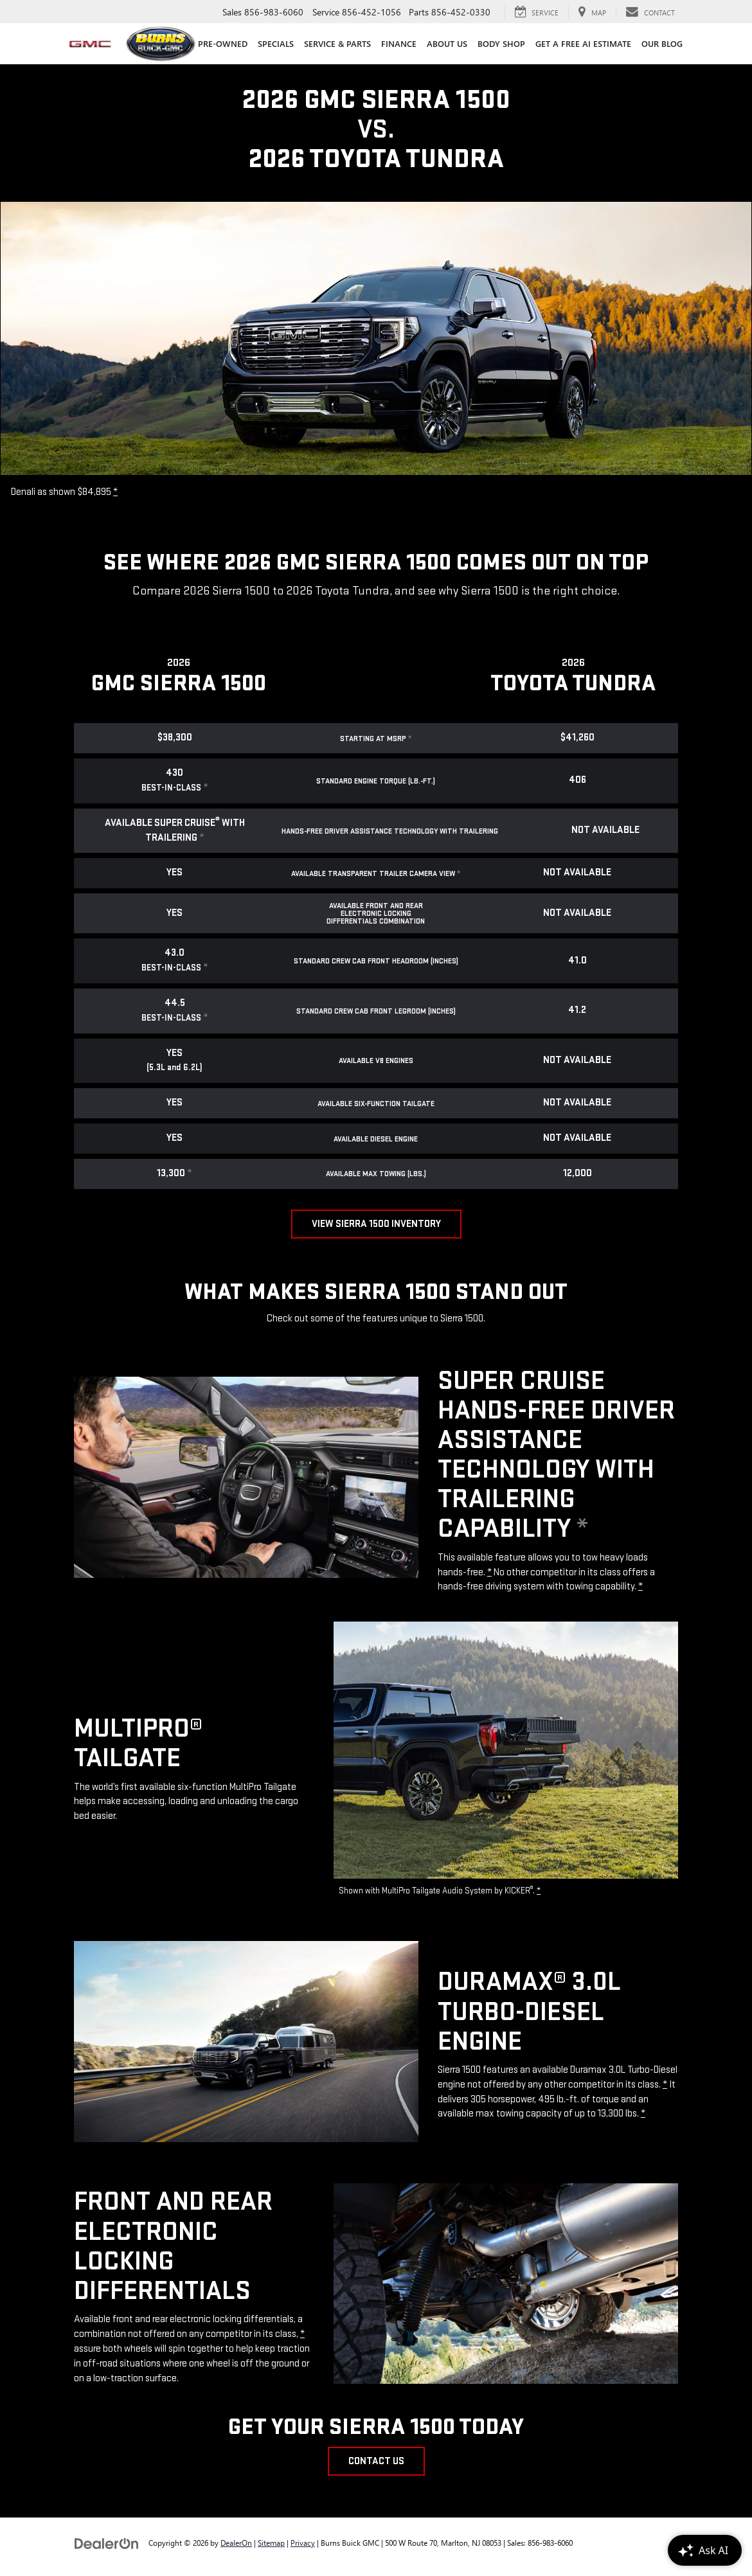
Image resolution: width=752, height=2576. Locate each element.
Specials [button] (276, 43)
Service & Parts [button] (337, 43)
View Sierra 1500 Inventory (376, 1224)
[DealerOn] (106, 2542)
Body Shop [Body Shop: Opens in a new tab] (501, 43)
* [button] (115, 492)
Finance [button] (398, 43)
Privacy (303, 2542)
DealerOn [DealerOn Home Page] (236, 2542)
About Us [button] (447, 43)
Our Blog (662, 43)
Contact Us (376, 2461)
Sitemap (271, 2542)
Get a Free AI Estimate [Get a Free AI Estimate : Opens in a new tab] (583, 43)
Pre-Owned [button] (222, 43)
